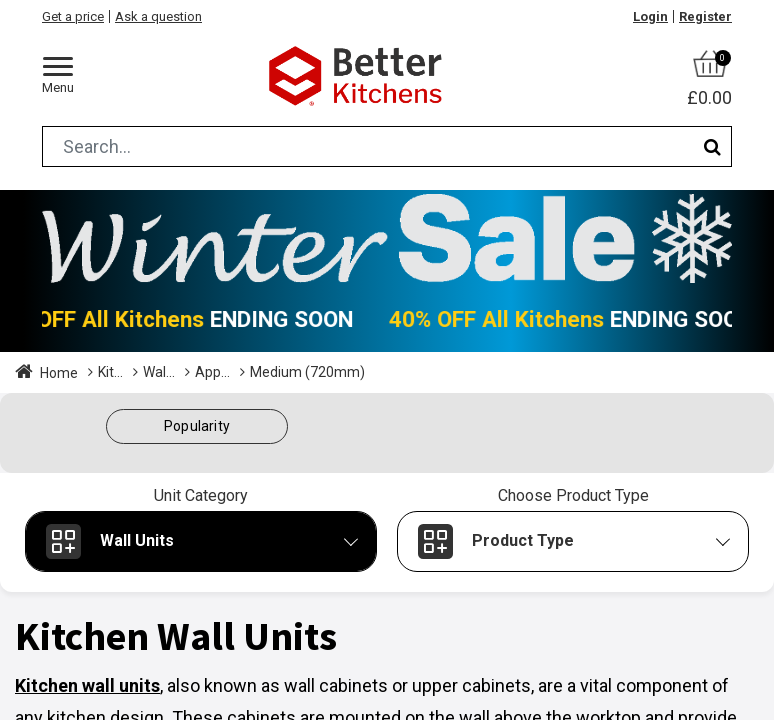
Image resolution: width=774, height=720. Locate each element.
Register (705, 16)
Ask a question (158, 16)
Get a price (73, 16)
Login (650, 16)
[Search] (712, 146)
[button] (197, 426)
